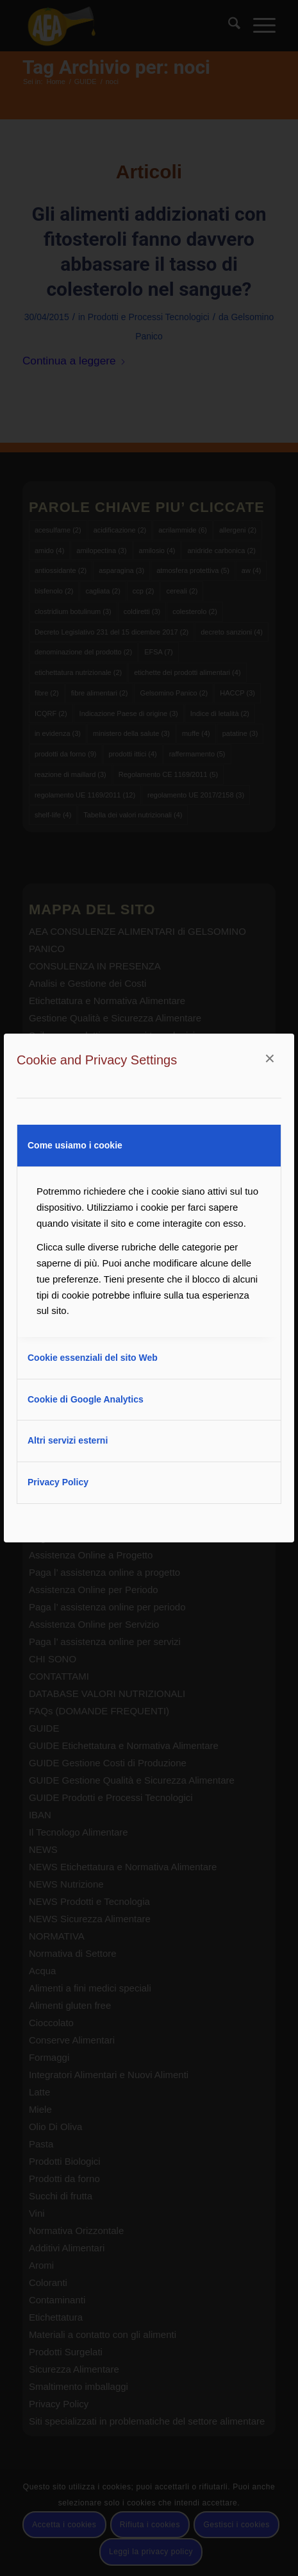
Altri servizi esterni (68, 1440)
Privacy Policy (58, 1482)
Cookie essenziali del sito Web (93, 1357)
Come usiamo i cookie (75, 1145)
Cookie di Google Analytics (86, 1399)
